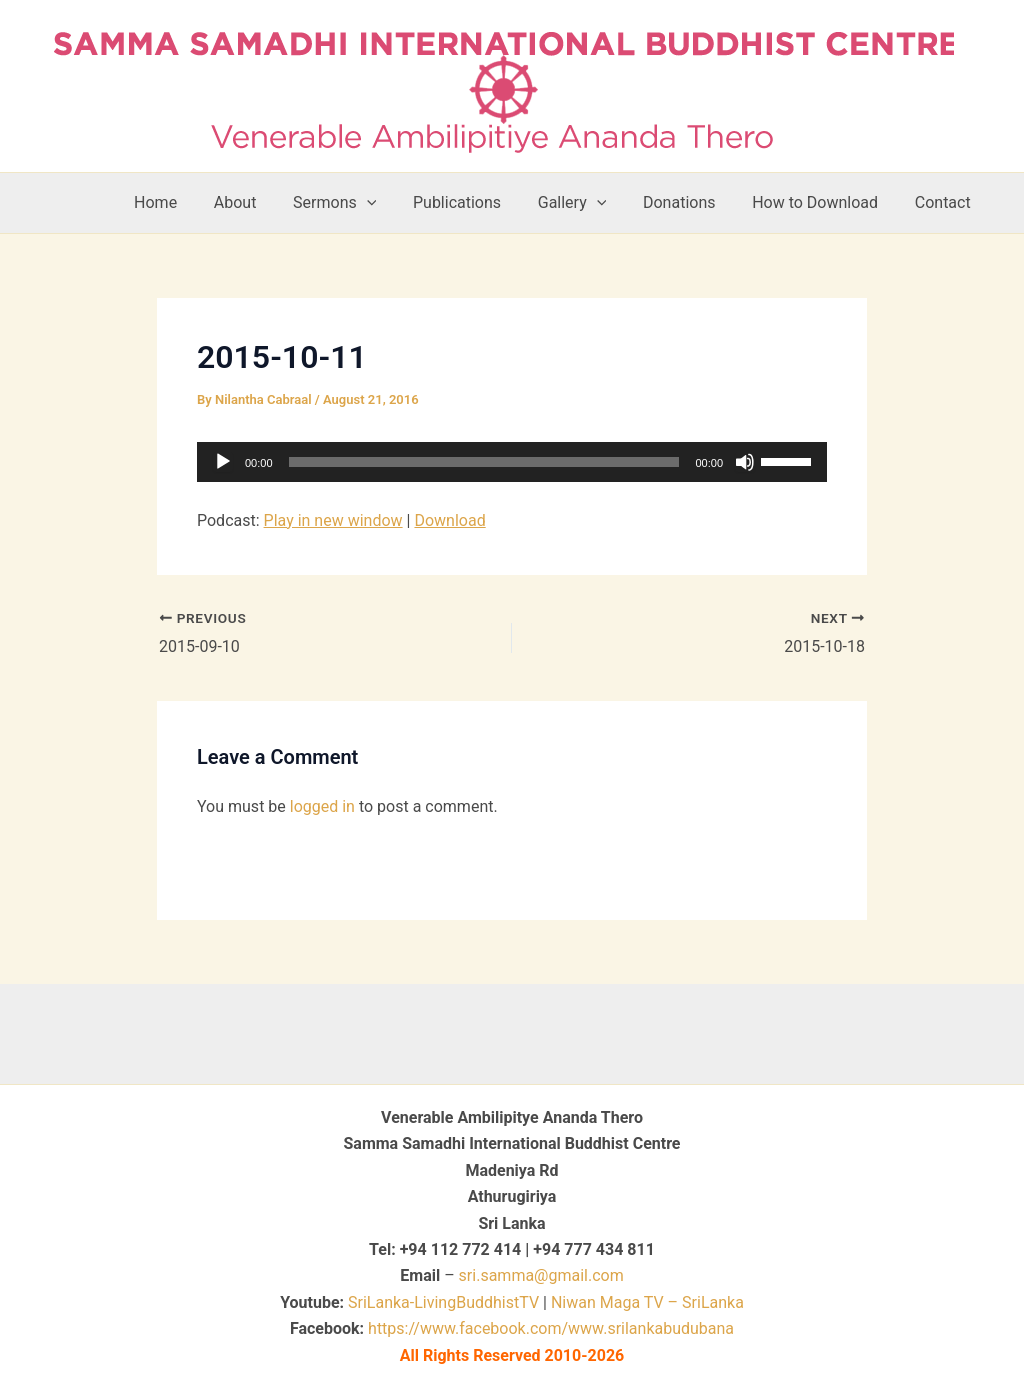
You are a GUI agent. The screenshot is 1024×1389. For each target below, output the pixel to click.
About (265, 202)
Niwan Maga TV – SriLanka (647, 1302)
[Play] (223, 462)
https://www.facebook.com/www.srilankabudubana (551, 1328)
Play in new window (333, 520)
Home (190, 202)
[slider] (484, 462)
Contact (945, 202)
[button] (392, 203)
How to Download (822, 202)
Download (449, 520)
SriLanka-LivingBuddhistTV (441, 1302)
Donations (691, 202)
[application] (512, 462)
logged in (322, 806)
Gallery (588, 203)
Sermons (360, 203)
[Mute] (745, 462)
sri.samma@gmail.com (541, 1275)
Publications (478, 202)
